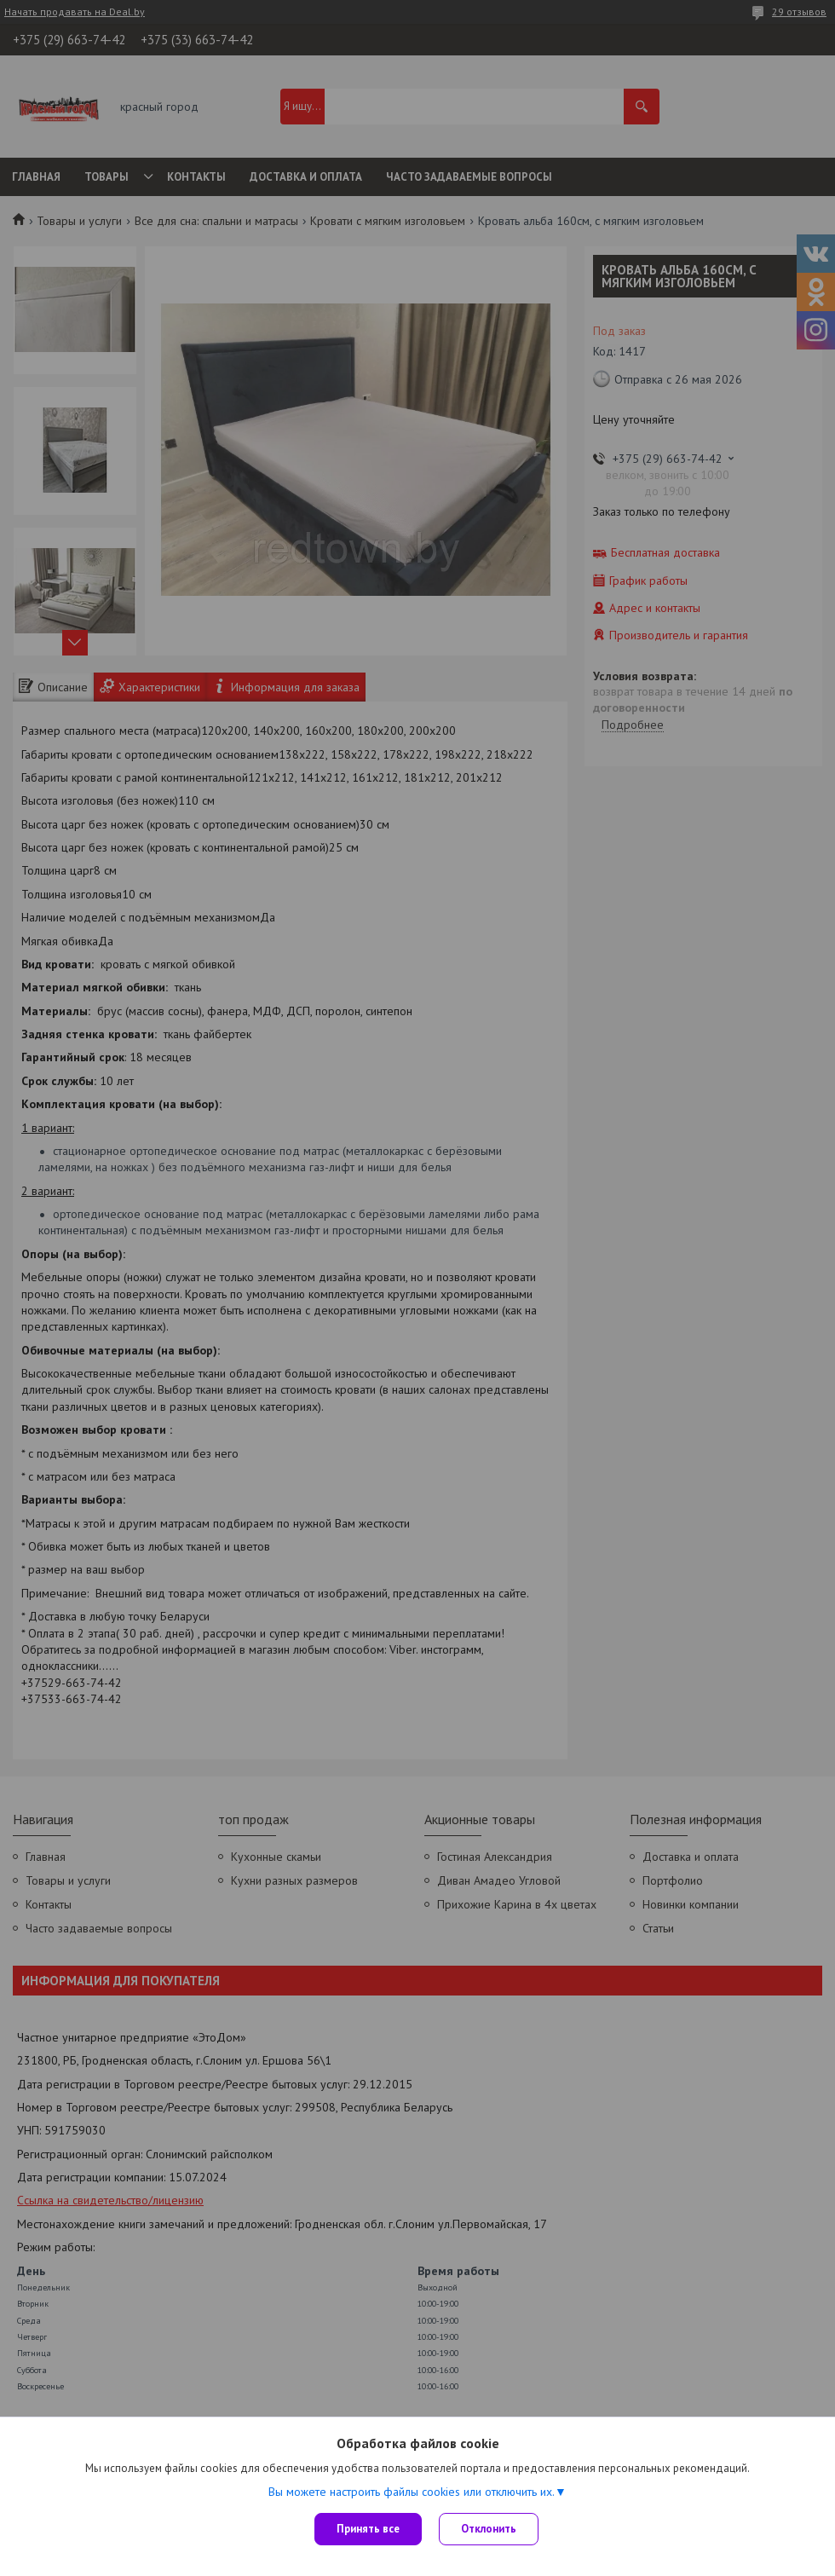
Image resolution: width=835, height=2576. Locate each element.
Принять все (368, 2528)
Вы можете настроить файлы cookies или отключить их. (411, 2491)
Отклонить (488, 2528)
